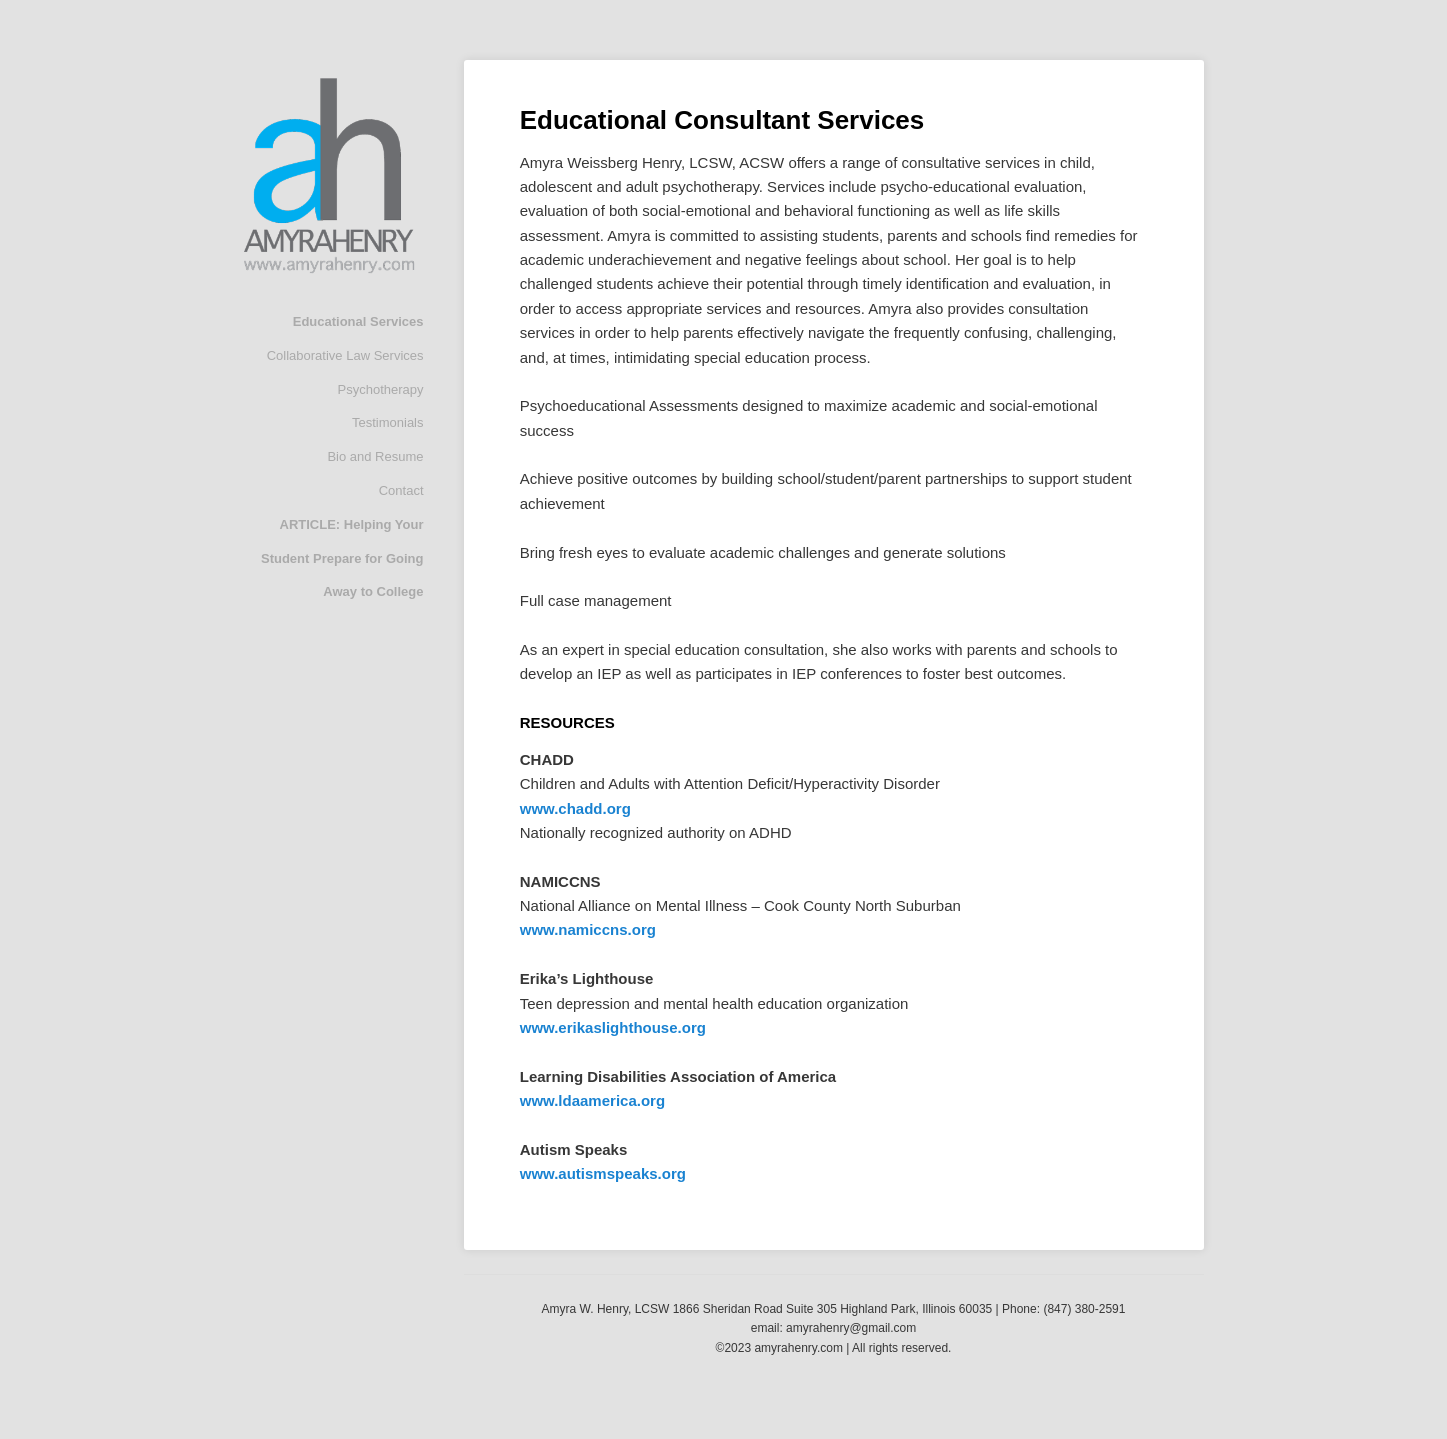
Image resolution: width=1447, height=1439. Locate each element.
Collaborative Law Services (345, 355)
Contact (401, 490)
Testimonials (388, 422)
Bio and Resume (375, 456)
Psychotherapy (381, 389)
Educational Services (358, 321)
